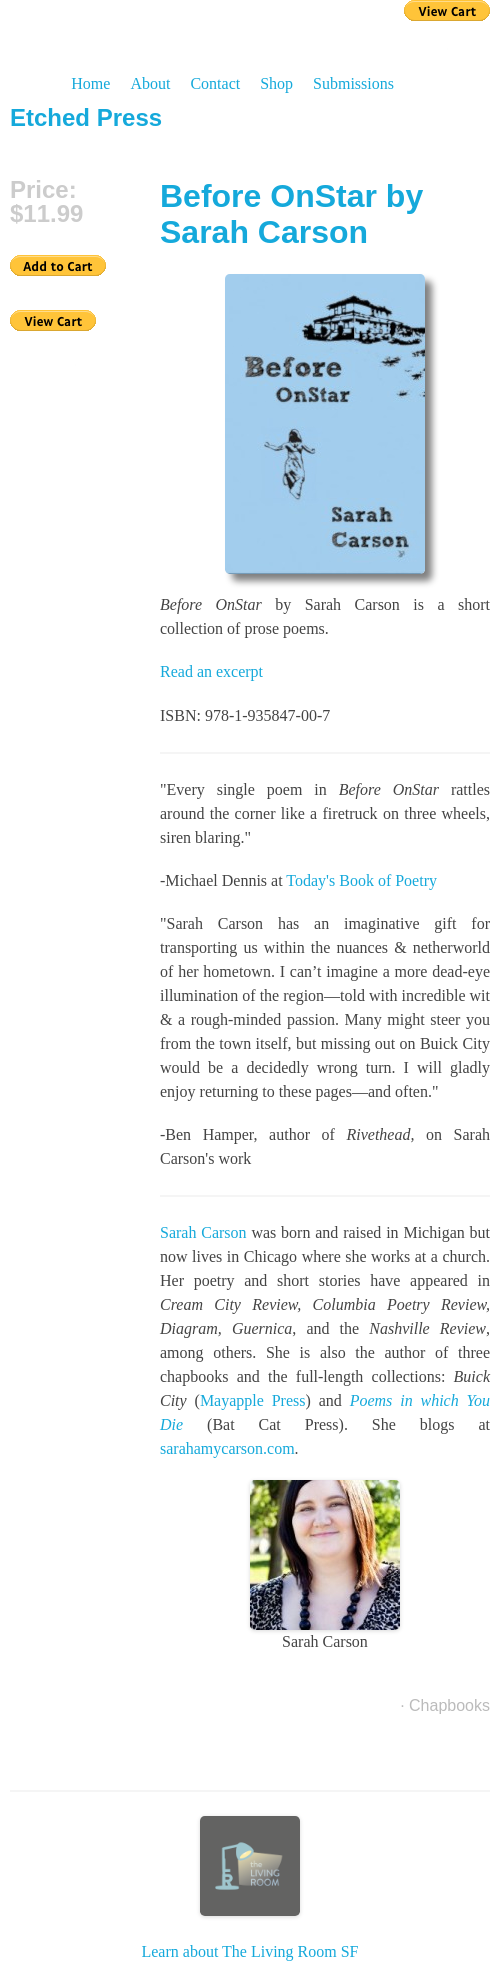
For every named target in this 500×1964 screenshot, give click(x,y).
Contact (215, 83)
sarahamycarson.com (227, 1448)
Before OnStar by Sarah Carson (291, 214)
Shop (276, 83)
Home (90, 83)
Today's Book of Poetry (361, 880)
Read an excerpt (211, 671)
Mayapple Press (253, 1400)
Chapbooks (449, 1705)
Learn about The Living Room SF (249, 1888)
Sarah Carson (203, 1232)
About (150, 83)
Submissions (353, 83)
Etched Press (86, 117)
